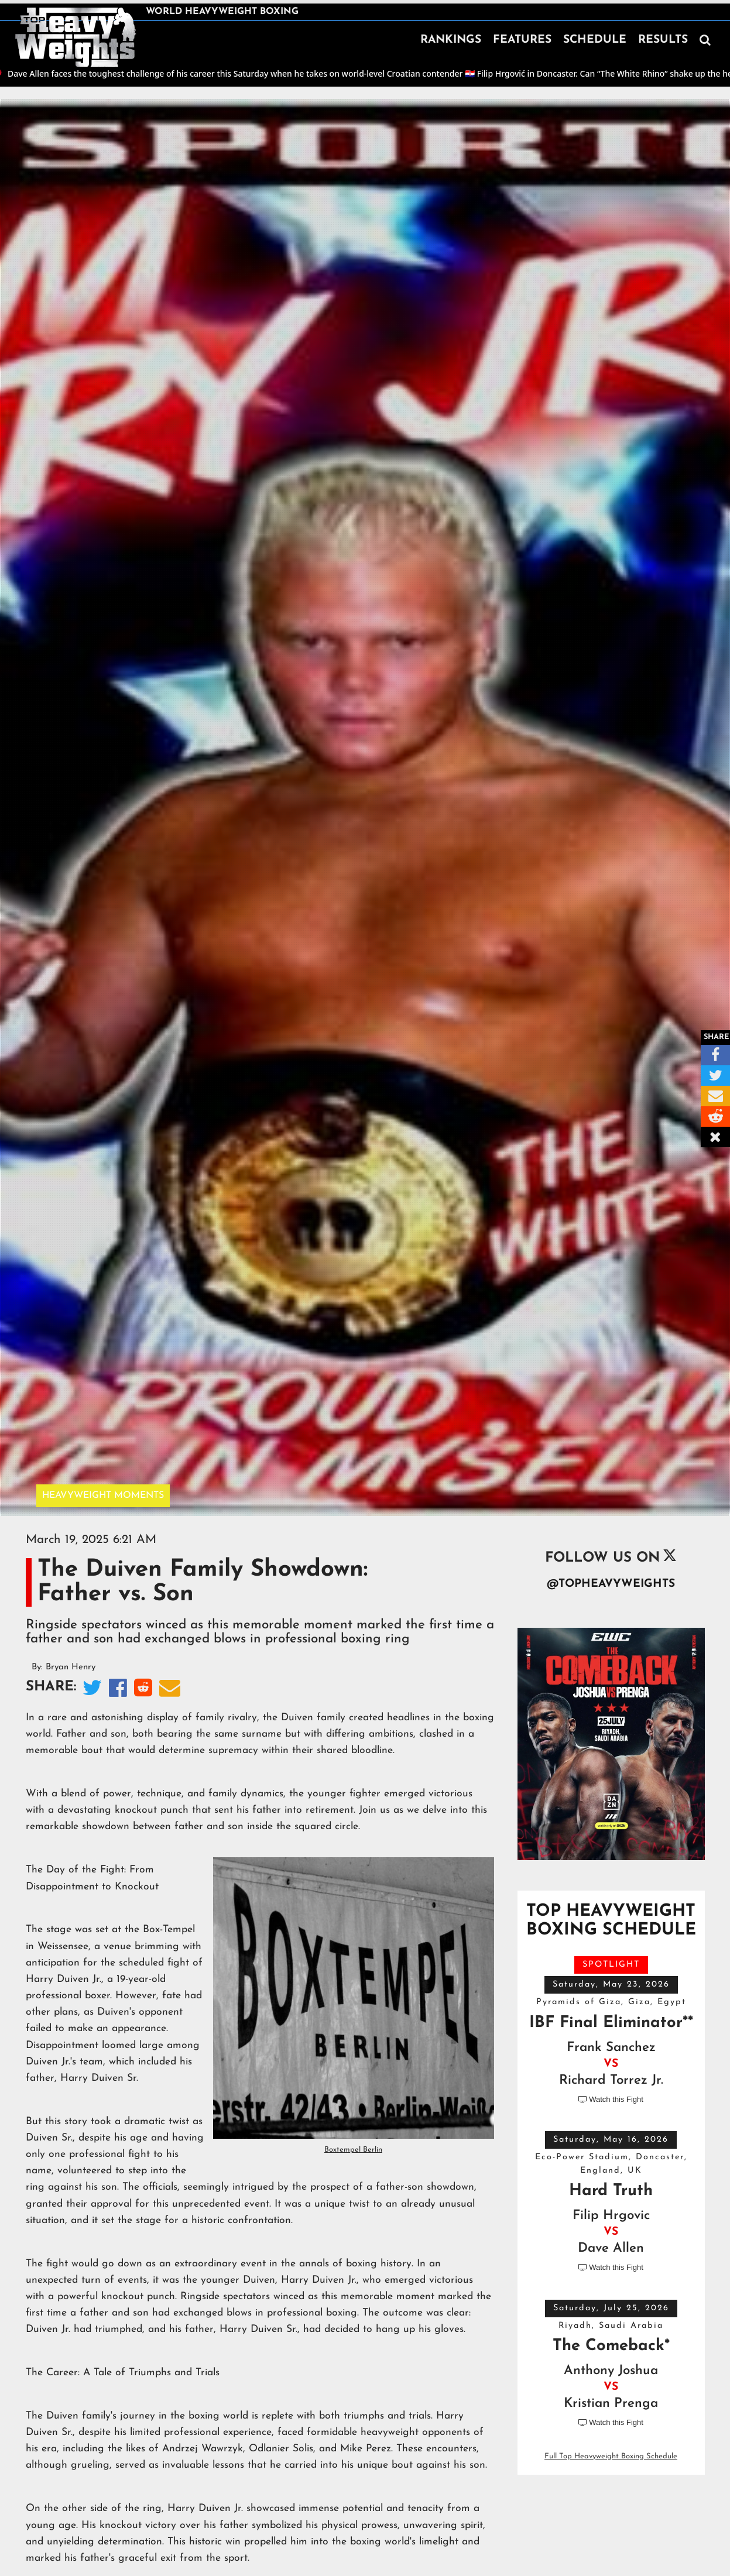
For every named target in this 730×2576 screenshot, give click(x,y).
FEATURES (522, 40)
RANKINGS (450, 40)
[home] (75, 37)
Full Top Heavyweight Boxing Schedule (610, 2456)
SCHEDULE (594, 40)
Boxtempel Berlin (353, 2149)
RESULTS (663, 40)
